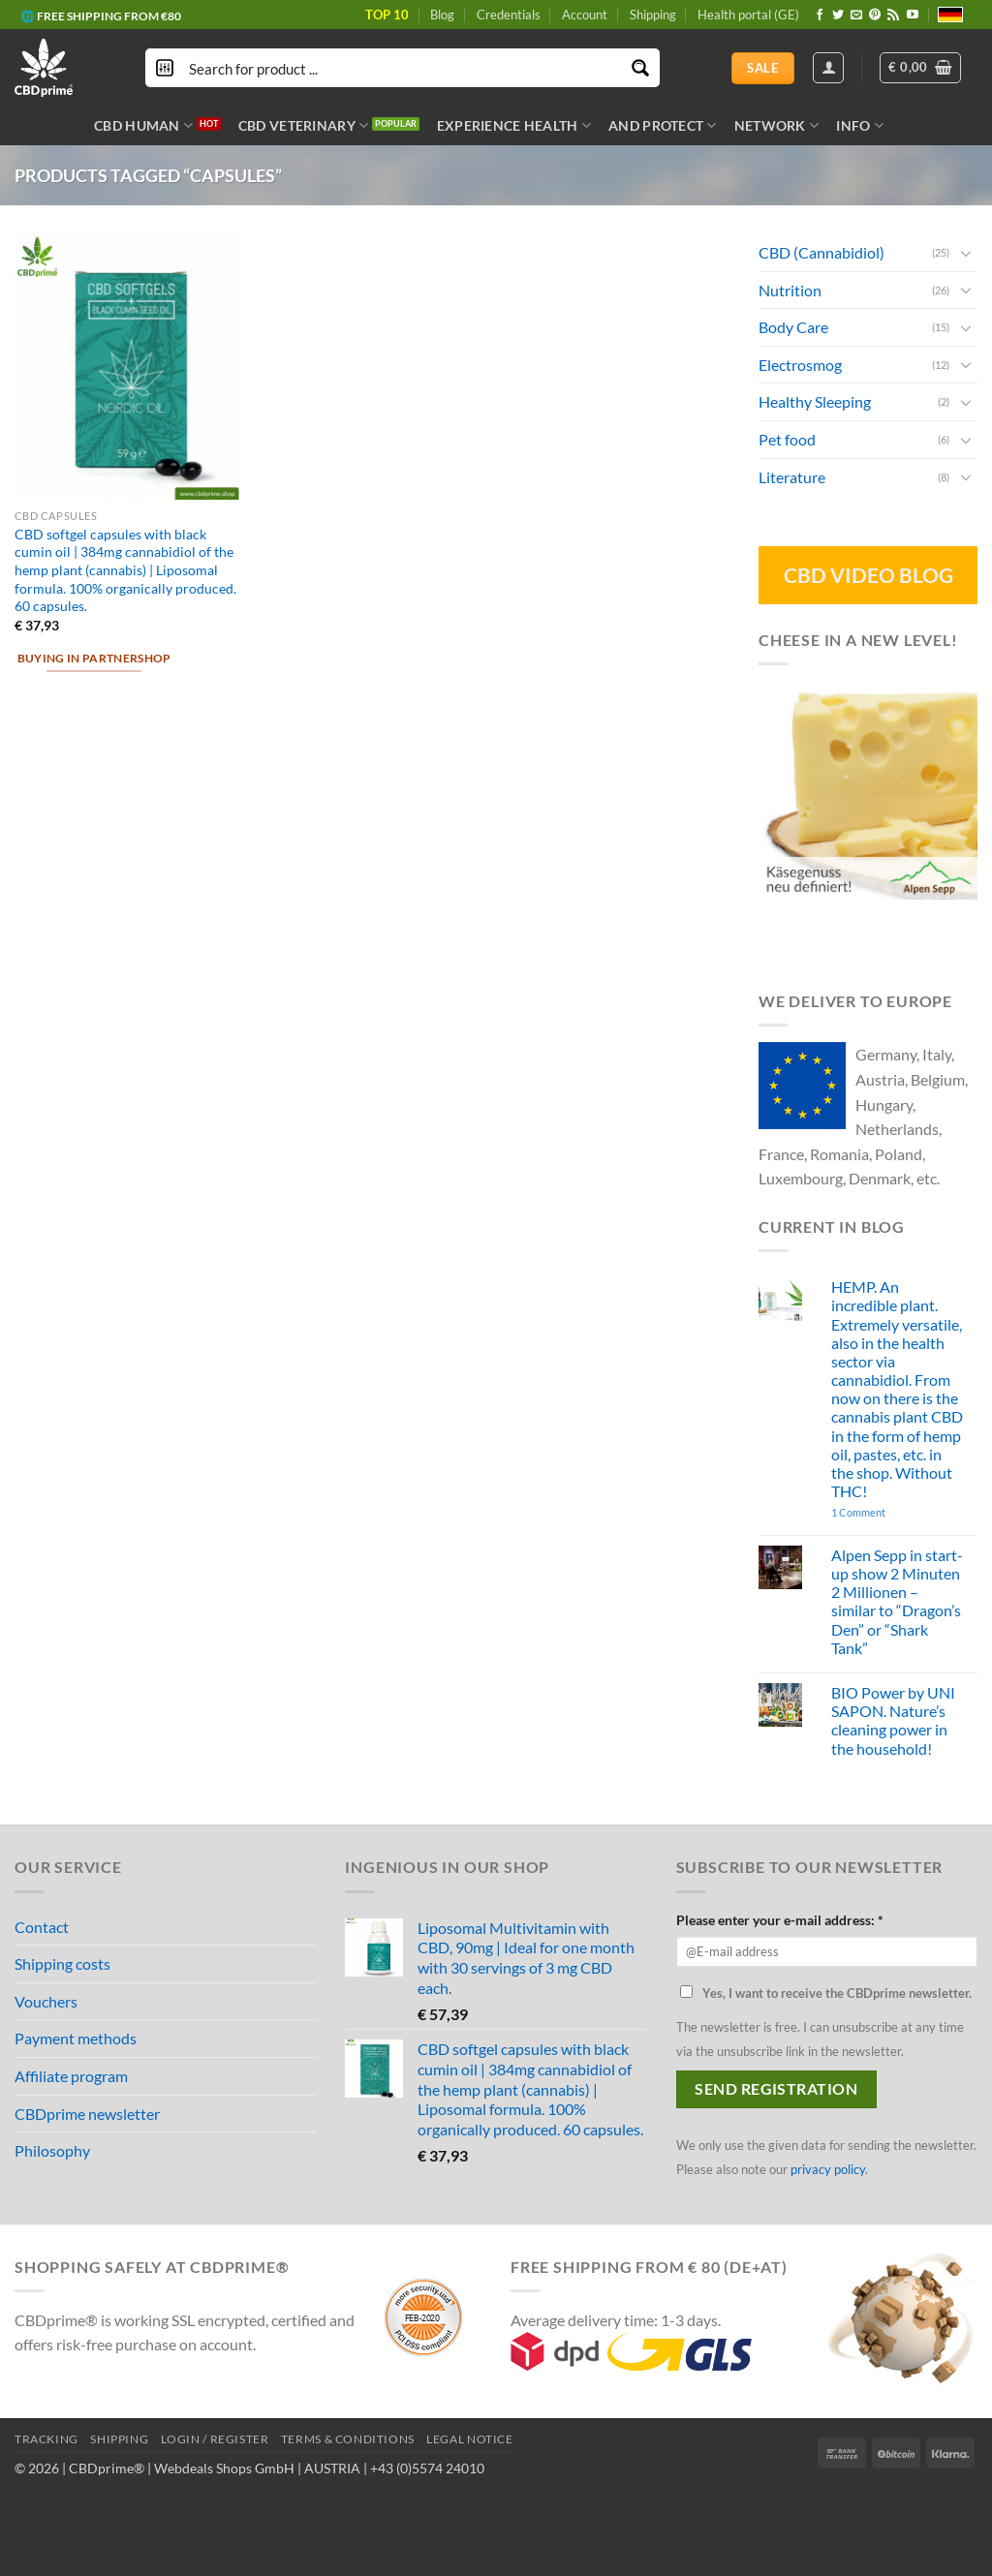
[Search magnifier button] (640, 67)
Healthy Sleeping (815, 401)
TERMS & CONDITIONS (348, 2439)
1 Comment (886, 1512)
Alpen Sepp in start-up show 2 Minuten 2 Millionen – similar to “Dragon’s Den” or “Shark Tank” (897, 1601)
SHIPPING (119, 2439)
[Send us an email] (856, 15)
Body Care (793, 327)
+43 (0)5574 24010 (427, 2468)
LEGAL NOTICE (469, 2439)
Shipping (653, 14)
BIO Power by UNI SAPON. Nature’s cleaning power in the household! (893, 1720)
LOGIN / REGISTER (215, 2439)
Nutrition (790, 289)
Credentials (509, 14)
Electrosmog (800, 364)
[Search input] (403, 67)
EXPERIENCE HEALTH (514, 125)
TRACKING (46, 2439)
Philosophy (52, 2150)
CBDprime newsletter (87, 2113)
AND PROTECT (662, 125)
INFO (860, 125)
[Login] (828, 67)
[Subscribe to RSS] (893, 15)
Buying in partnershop (94, 658)
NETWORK (777, 125)
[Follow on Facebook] (819, 15)
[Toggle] (965, 251)
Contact (42, 1926)
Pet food (787, 439)
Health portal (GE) (748, 14)
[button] (920, 67)
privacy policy (827, 2169)
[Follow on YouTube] (912, 15)
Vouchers (46, 2001)
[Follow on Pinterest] (875, 15)
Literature (792, 476)
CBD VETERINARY (303, 125)
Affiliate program (71, 2076)
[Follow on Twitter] (838, 15)
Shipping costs (62, 1963)
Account (584, 14)
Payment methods (76, 2038)
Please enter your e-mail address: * (780, 1920)
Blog (442, 14)
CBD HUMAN (143, 125)
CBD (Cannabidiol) (821, 252)
